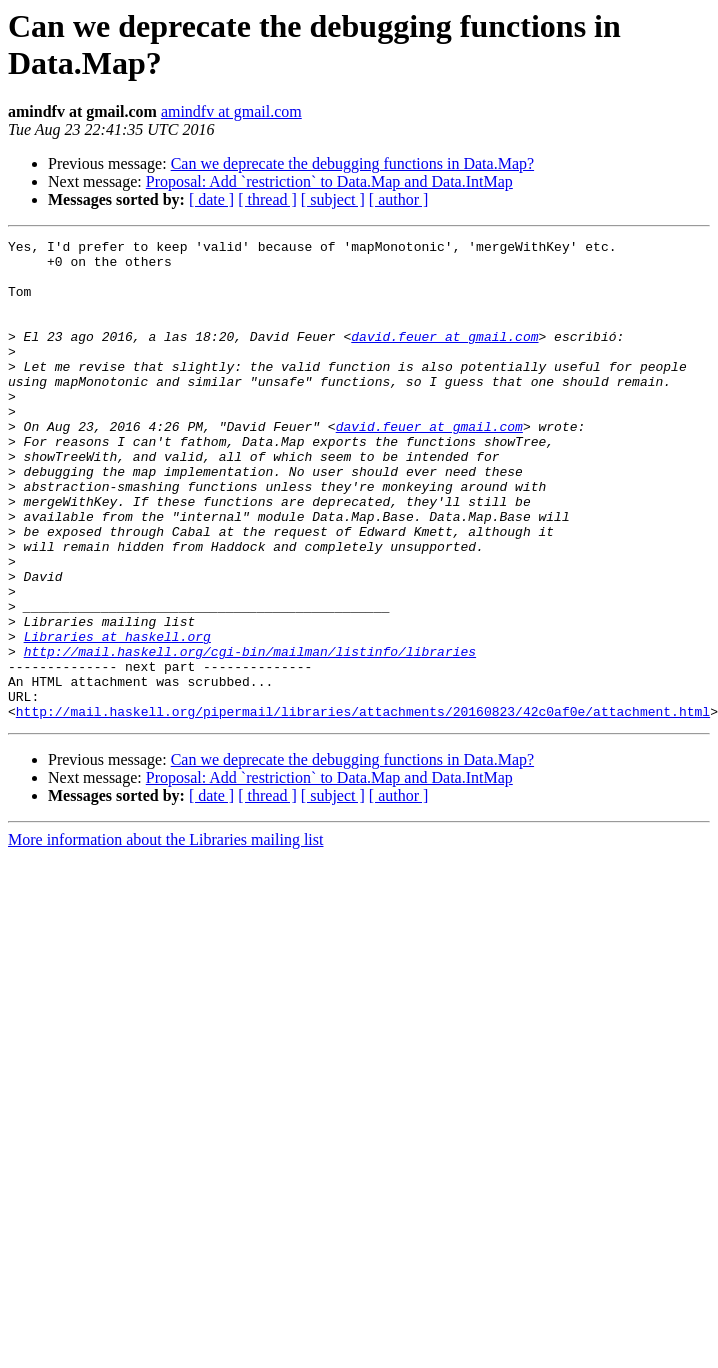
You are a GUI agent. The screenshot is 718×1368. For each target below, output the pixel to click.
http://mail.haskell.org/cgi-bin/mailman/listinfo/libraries (250, 735)
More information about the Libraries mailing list (165, 935)
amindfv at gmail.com (231, 111)
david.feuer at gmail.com (444, 357)
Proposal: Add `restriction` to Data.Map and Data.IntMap (329, 181)
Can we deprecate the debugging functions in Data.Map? (352, 163)
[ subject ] (333, 199)
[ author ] (399, 199)
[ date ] (211, 199)
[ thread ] (267, 199)
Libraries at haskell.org (117, 717)
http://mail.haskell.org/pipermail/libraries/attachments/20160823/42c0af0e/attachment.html (363, 807)
